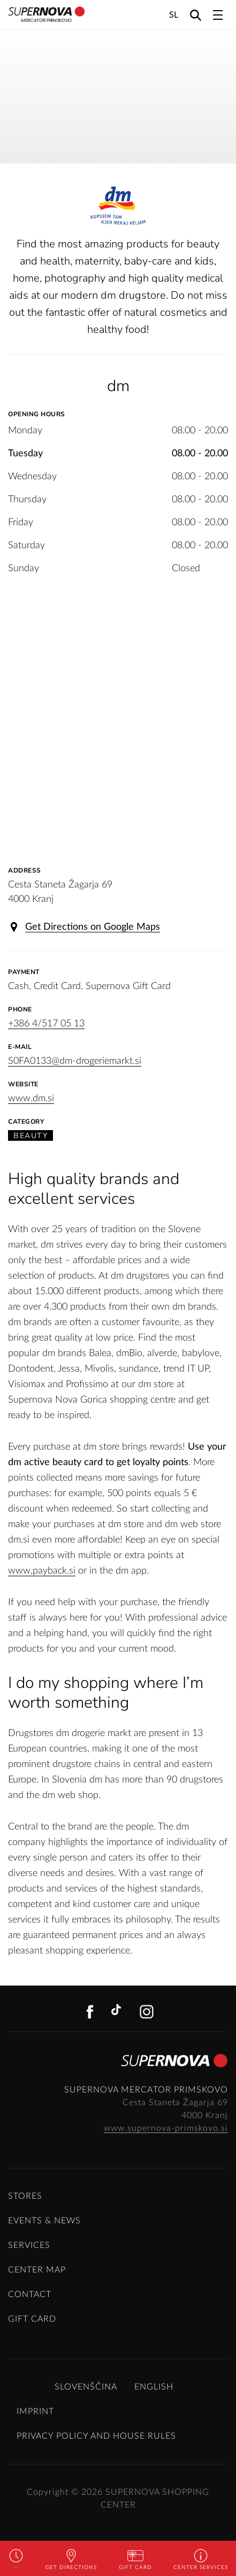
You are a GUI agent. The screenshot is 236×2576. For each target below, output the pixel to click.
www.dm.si (31, 1098)
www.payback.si (41, 1571)
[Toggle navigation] (218, 15)
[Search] (196, 15)
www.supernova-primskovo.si (166, 2128)
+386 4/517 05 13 (46, 1024)
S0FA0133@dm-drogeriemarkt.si (74, 1061)
